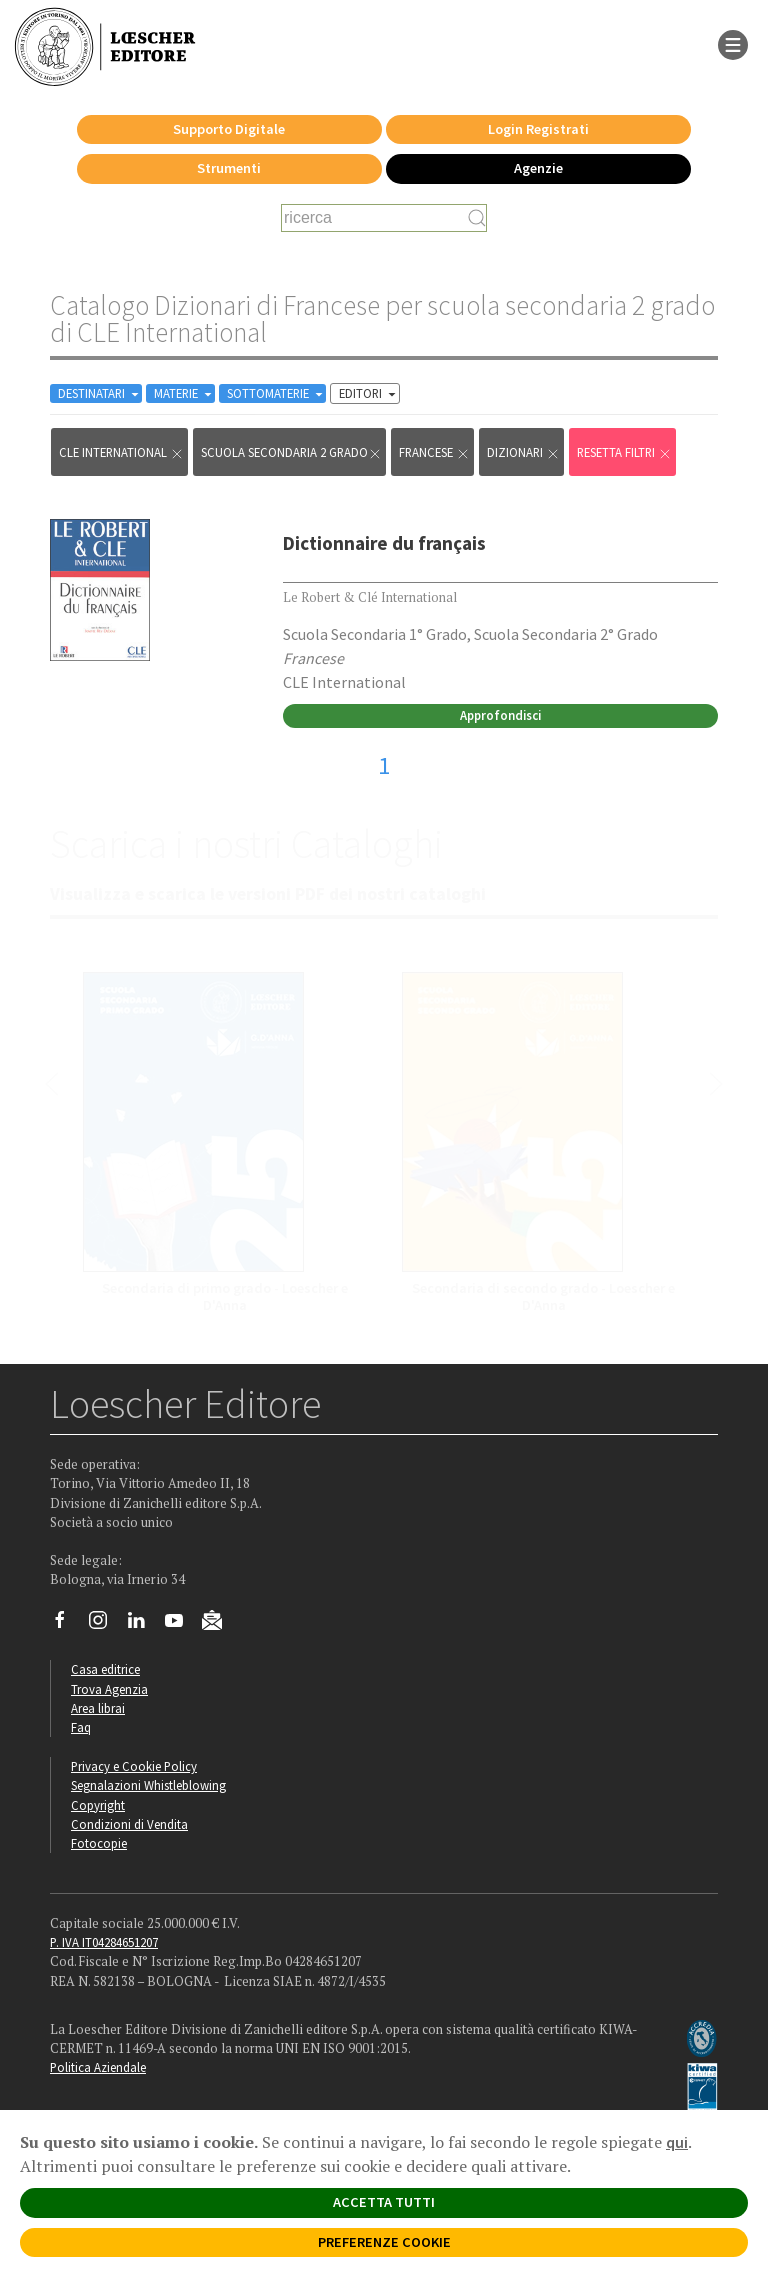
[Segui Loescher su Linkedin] (143, 1625)
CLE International (121, 452)
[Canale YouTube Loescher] (181, 1625)
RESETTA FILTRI (624, 452)
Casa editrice (105, 1669)
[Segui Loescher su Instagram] (105, 1625)
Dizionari (523, 452)
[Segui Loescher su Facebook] (67, 1625)
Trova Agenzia (109, 1689)
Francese (434, 452)
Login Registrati (538, 129)
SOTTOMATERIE (276, 393)
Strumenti (229, 168)
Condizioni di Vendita (129, 1824)
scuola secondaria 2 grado (291, 452)
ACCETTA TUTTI (384, 2202)
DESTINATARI (100, 393)
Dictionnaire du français (384, 543)
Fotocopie (99, 1843)
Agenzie (538, 168)
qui (677, 2142)
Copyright (98, 1805)
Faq (81, 1727)
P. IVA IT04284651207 (104, 1942)
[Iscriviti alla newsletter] (219, 1624)
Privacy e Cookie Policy (134, 1766)
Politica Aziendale (98, 2067)
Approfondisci (500, 715)
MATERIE (184, 393)
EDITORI (369, 393)
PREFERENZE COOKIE (384, 2242)
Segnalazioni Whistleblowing (148, 1785)
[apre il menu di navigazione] (733, 43)
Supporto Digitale (229, 129)
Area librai (98, 1708)
